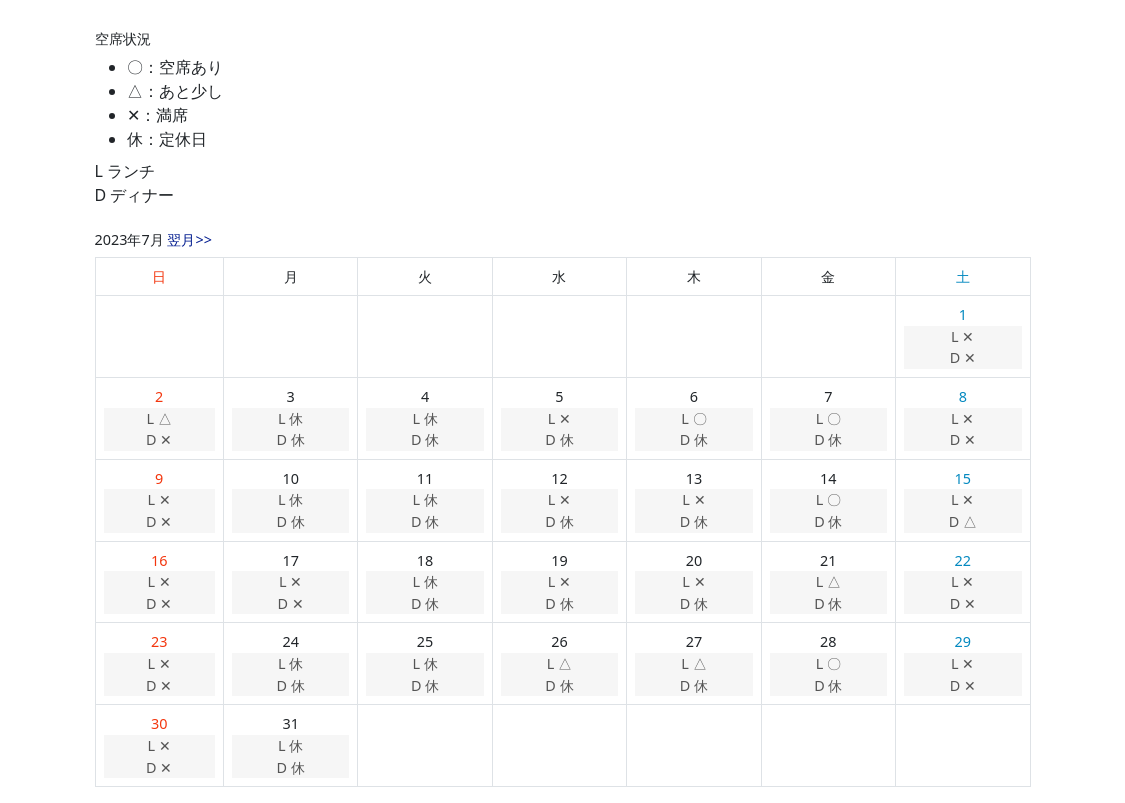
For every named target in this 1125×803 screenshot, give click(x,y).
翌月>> (189, 239)
